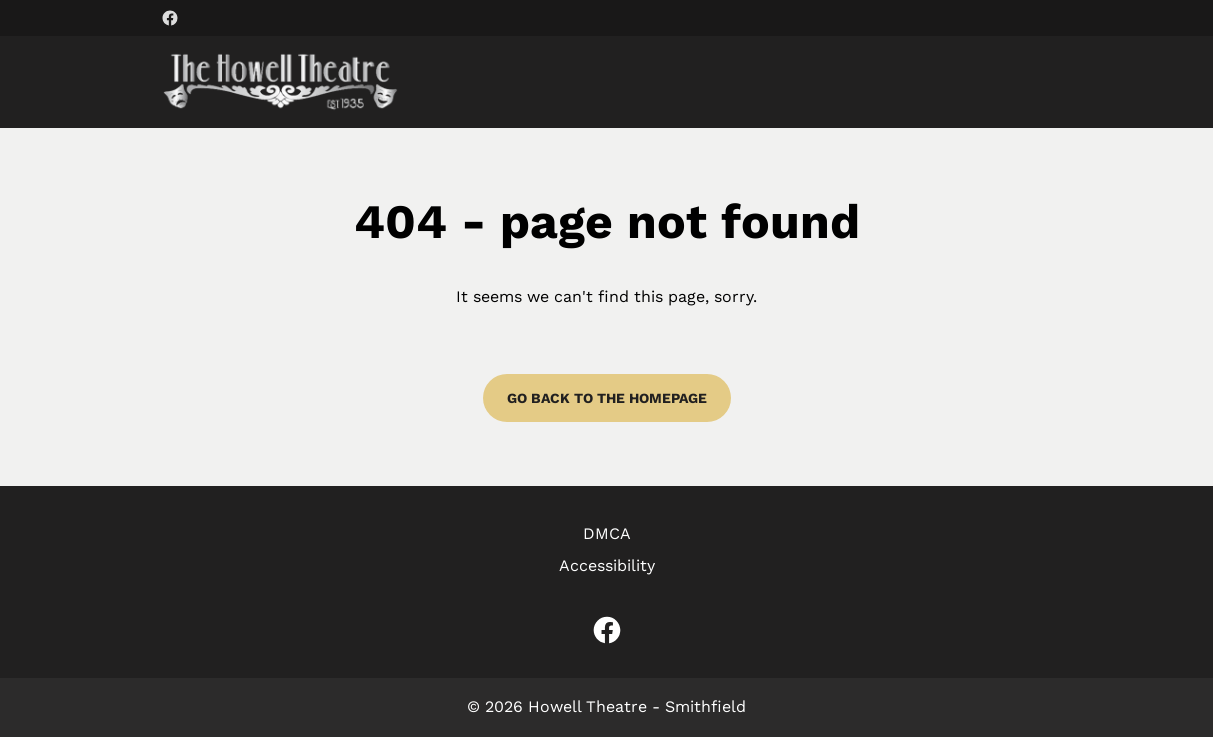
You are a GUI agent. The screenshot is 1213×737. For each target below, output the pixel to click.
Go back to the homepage (607, 398)
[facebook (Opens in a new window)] (170, 18)
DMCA (607, 533)
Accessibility (607, 565)
